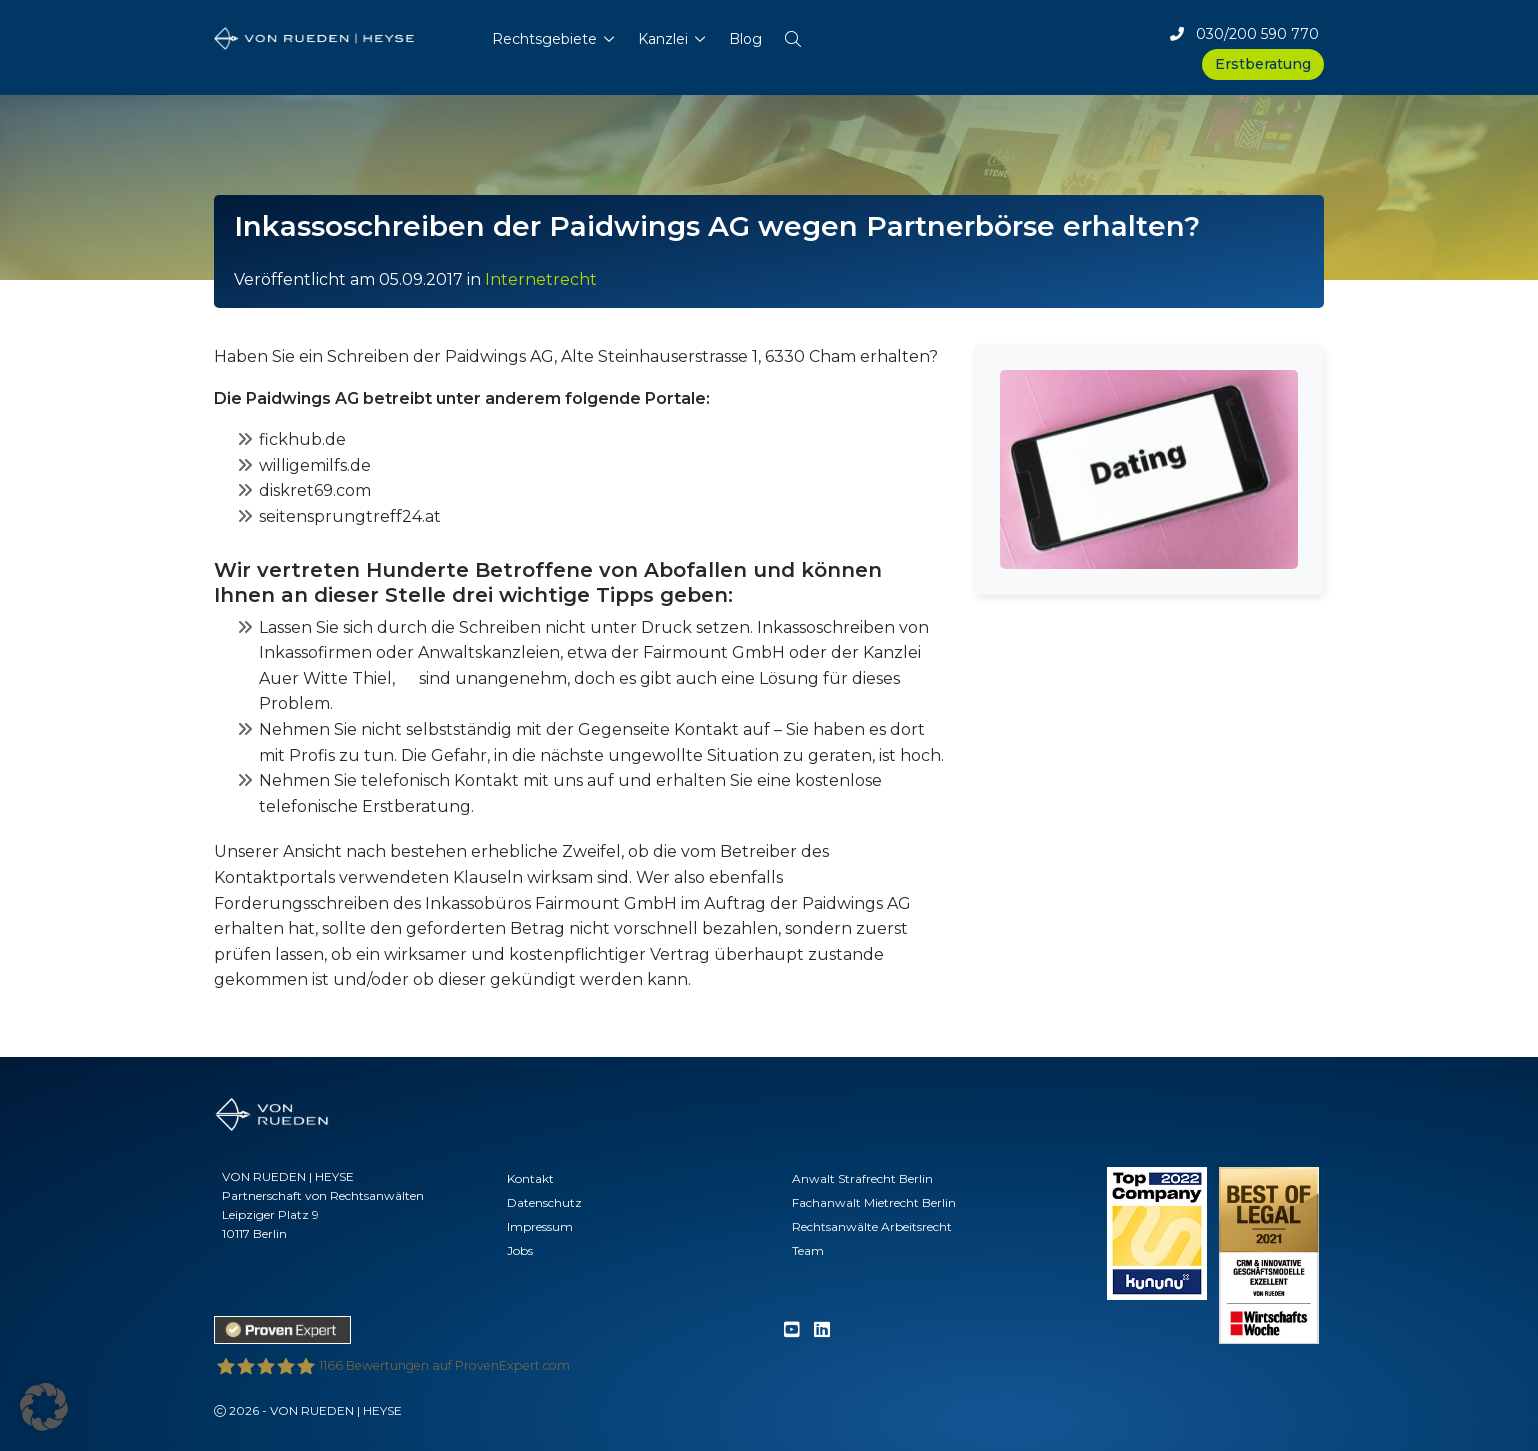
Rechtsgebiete (544, 39)
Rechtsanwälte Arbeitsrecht (872, 1226)
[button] (793, 35)
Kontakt (530, 1178)
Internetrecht (541, 279)
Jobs (520, 1250)
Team (808, 1250)
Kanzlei (663, 39)
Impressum (540, 1226)
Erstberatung (1263, 64)
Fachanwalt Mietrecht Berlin (874, 1202)
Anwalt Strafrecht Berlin (862, 1178)
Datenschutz (544, 1202)
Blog (745, 39)
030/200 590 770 (1244, 34)
